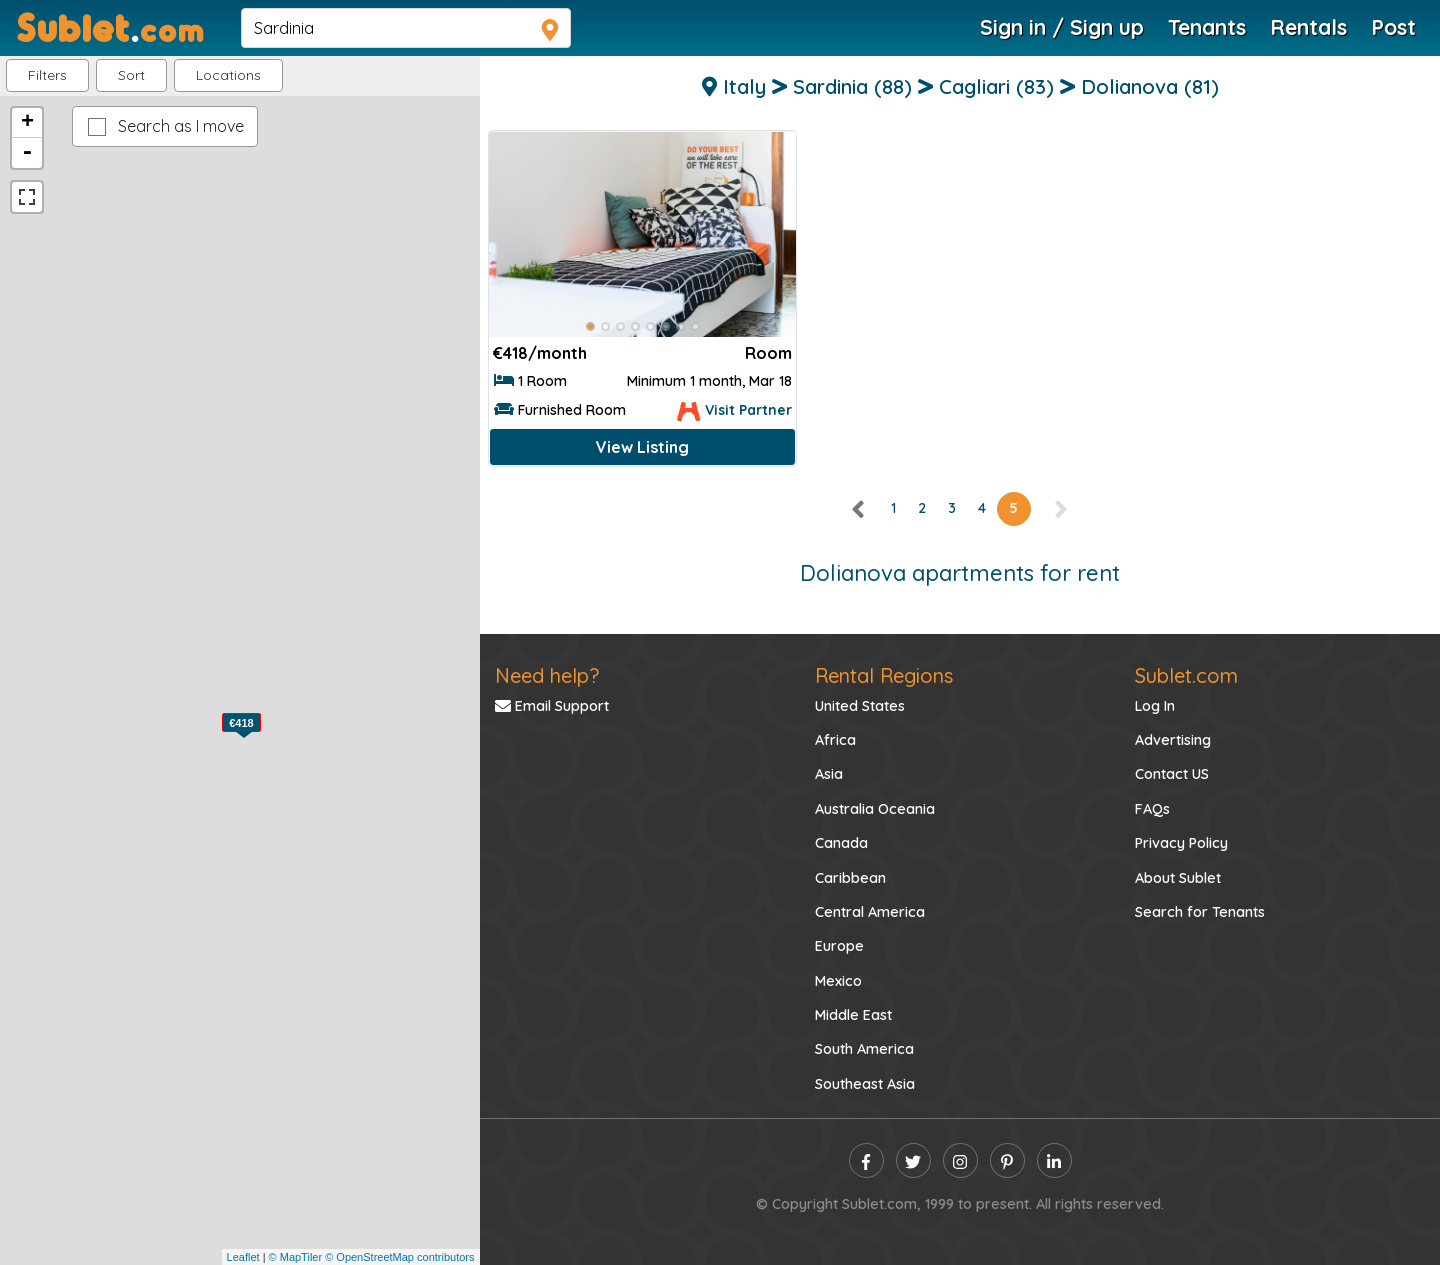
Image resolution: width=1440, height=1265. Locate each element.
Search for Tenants (1200, 912)
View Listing (642, 447)
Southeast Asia (865, 1084)
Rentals (1308, 27)
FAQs (1152, 809)
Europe (839, 946)
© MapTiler (296, 1257)
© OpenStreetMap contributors (399, 1257)
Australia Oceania (875, 809)
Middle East (853, 1015)
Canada (841, 843)
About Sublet (1178, 878)
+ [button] (27, 123)
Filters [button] (47, 75)
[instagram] (960, 1160)
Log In (1155, 706)
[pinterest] (1007, 1160)
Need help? (547, 675)
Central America (870, 912)
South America (864, 1049)
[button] (228, 75)
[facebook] (866, 1160)
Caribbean (850, 878)
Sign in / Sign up (1062, 27)
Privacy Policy (1181, 843)
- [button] (27, 153)
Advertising (1173, 740)
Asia (829, 774)
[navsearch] (406, 28)
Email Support (552, 706)
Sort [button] (131, 75)
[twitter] (913, 1160)
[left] (859, 508)
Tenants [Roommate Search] (1207, 27)
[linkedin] (1054, 1160)
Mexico (838, 981)
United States (860, 706)
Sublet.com (1186, 675)
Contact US (1172, 774)
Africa (835, 740)
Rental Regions (884, 675)
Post (1393, 27)
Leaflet (243, 1257)
